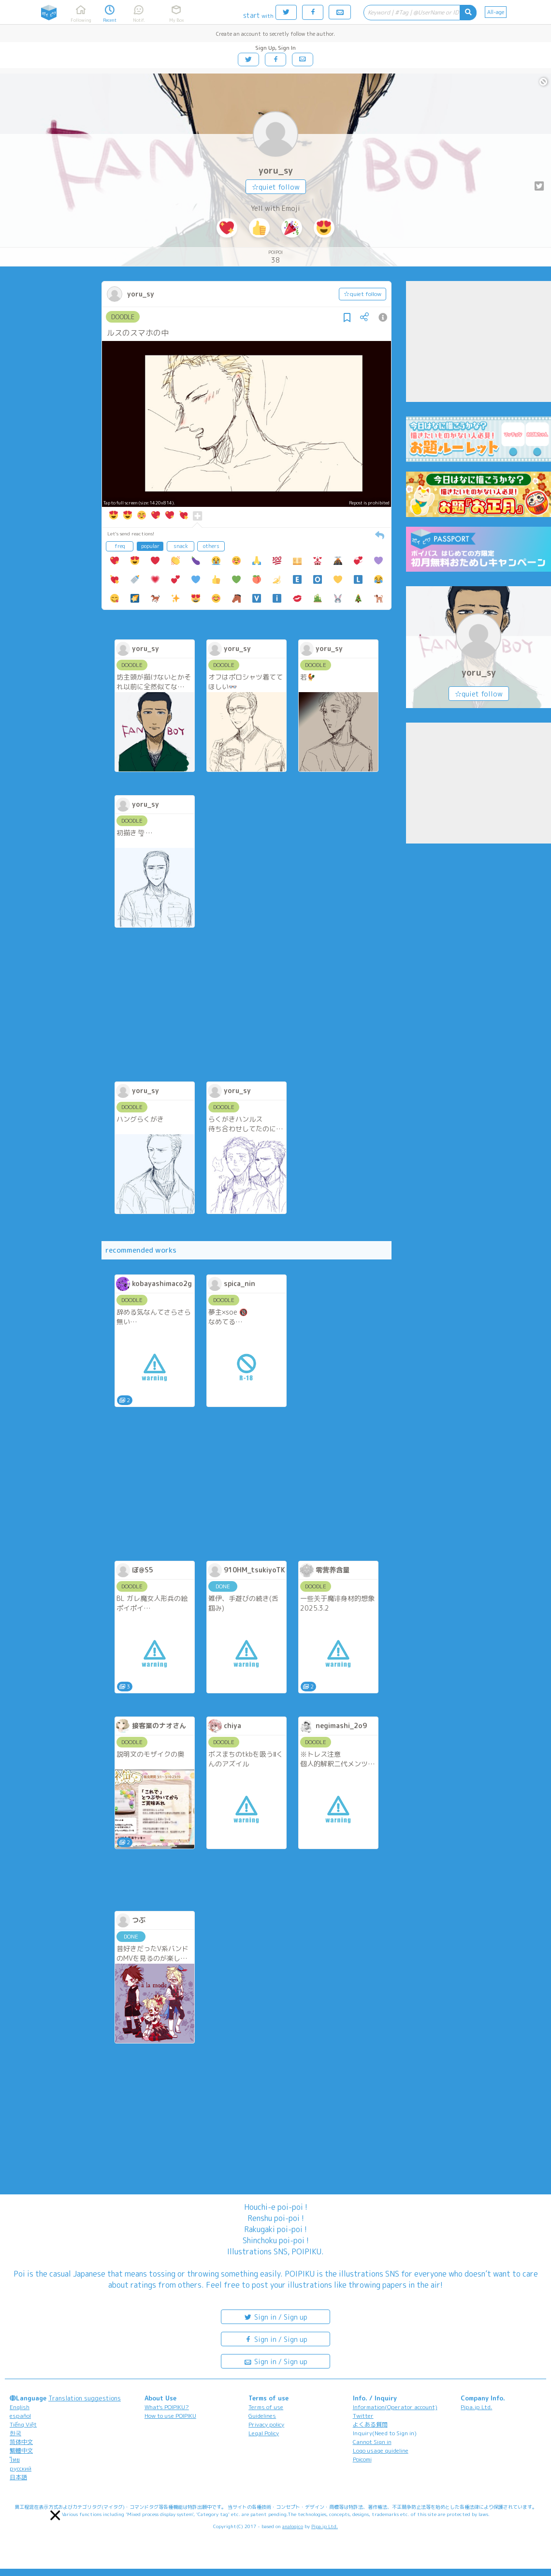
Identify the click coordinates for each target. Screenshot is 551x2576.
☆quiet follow (276, 187)
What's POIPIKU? (167, 2407)
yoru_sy (276, 170)
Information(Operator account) (395, 2407)
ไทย (15, 2460)
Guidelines (262, 2416)
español (20, 2416)
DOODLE (122, 316)
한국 (15, 2433)
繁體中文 (21, 2450)
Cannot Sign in (372, 2442)
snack (181, 546)
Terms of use (265, 2407)
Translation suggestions (84, 2398)
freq (120, 546)
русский (20, 2468)
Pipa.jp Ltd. (476, 2407)
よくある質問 (370, 2424)
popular (150, 546)
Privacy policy (266, 2424)
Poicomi (362, 2459)
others (211, 546)
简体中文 (21, 2442)
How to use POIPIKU (170, 2416)
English (19, 2407)
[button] (55, 2515)
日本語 (18, 2477)
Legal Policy (263, 2433)
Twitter (363, 2416)
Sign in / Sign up (275, 2316)
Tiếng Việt (23, 2424)
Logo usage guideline (380, 2450)
